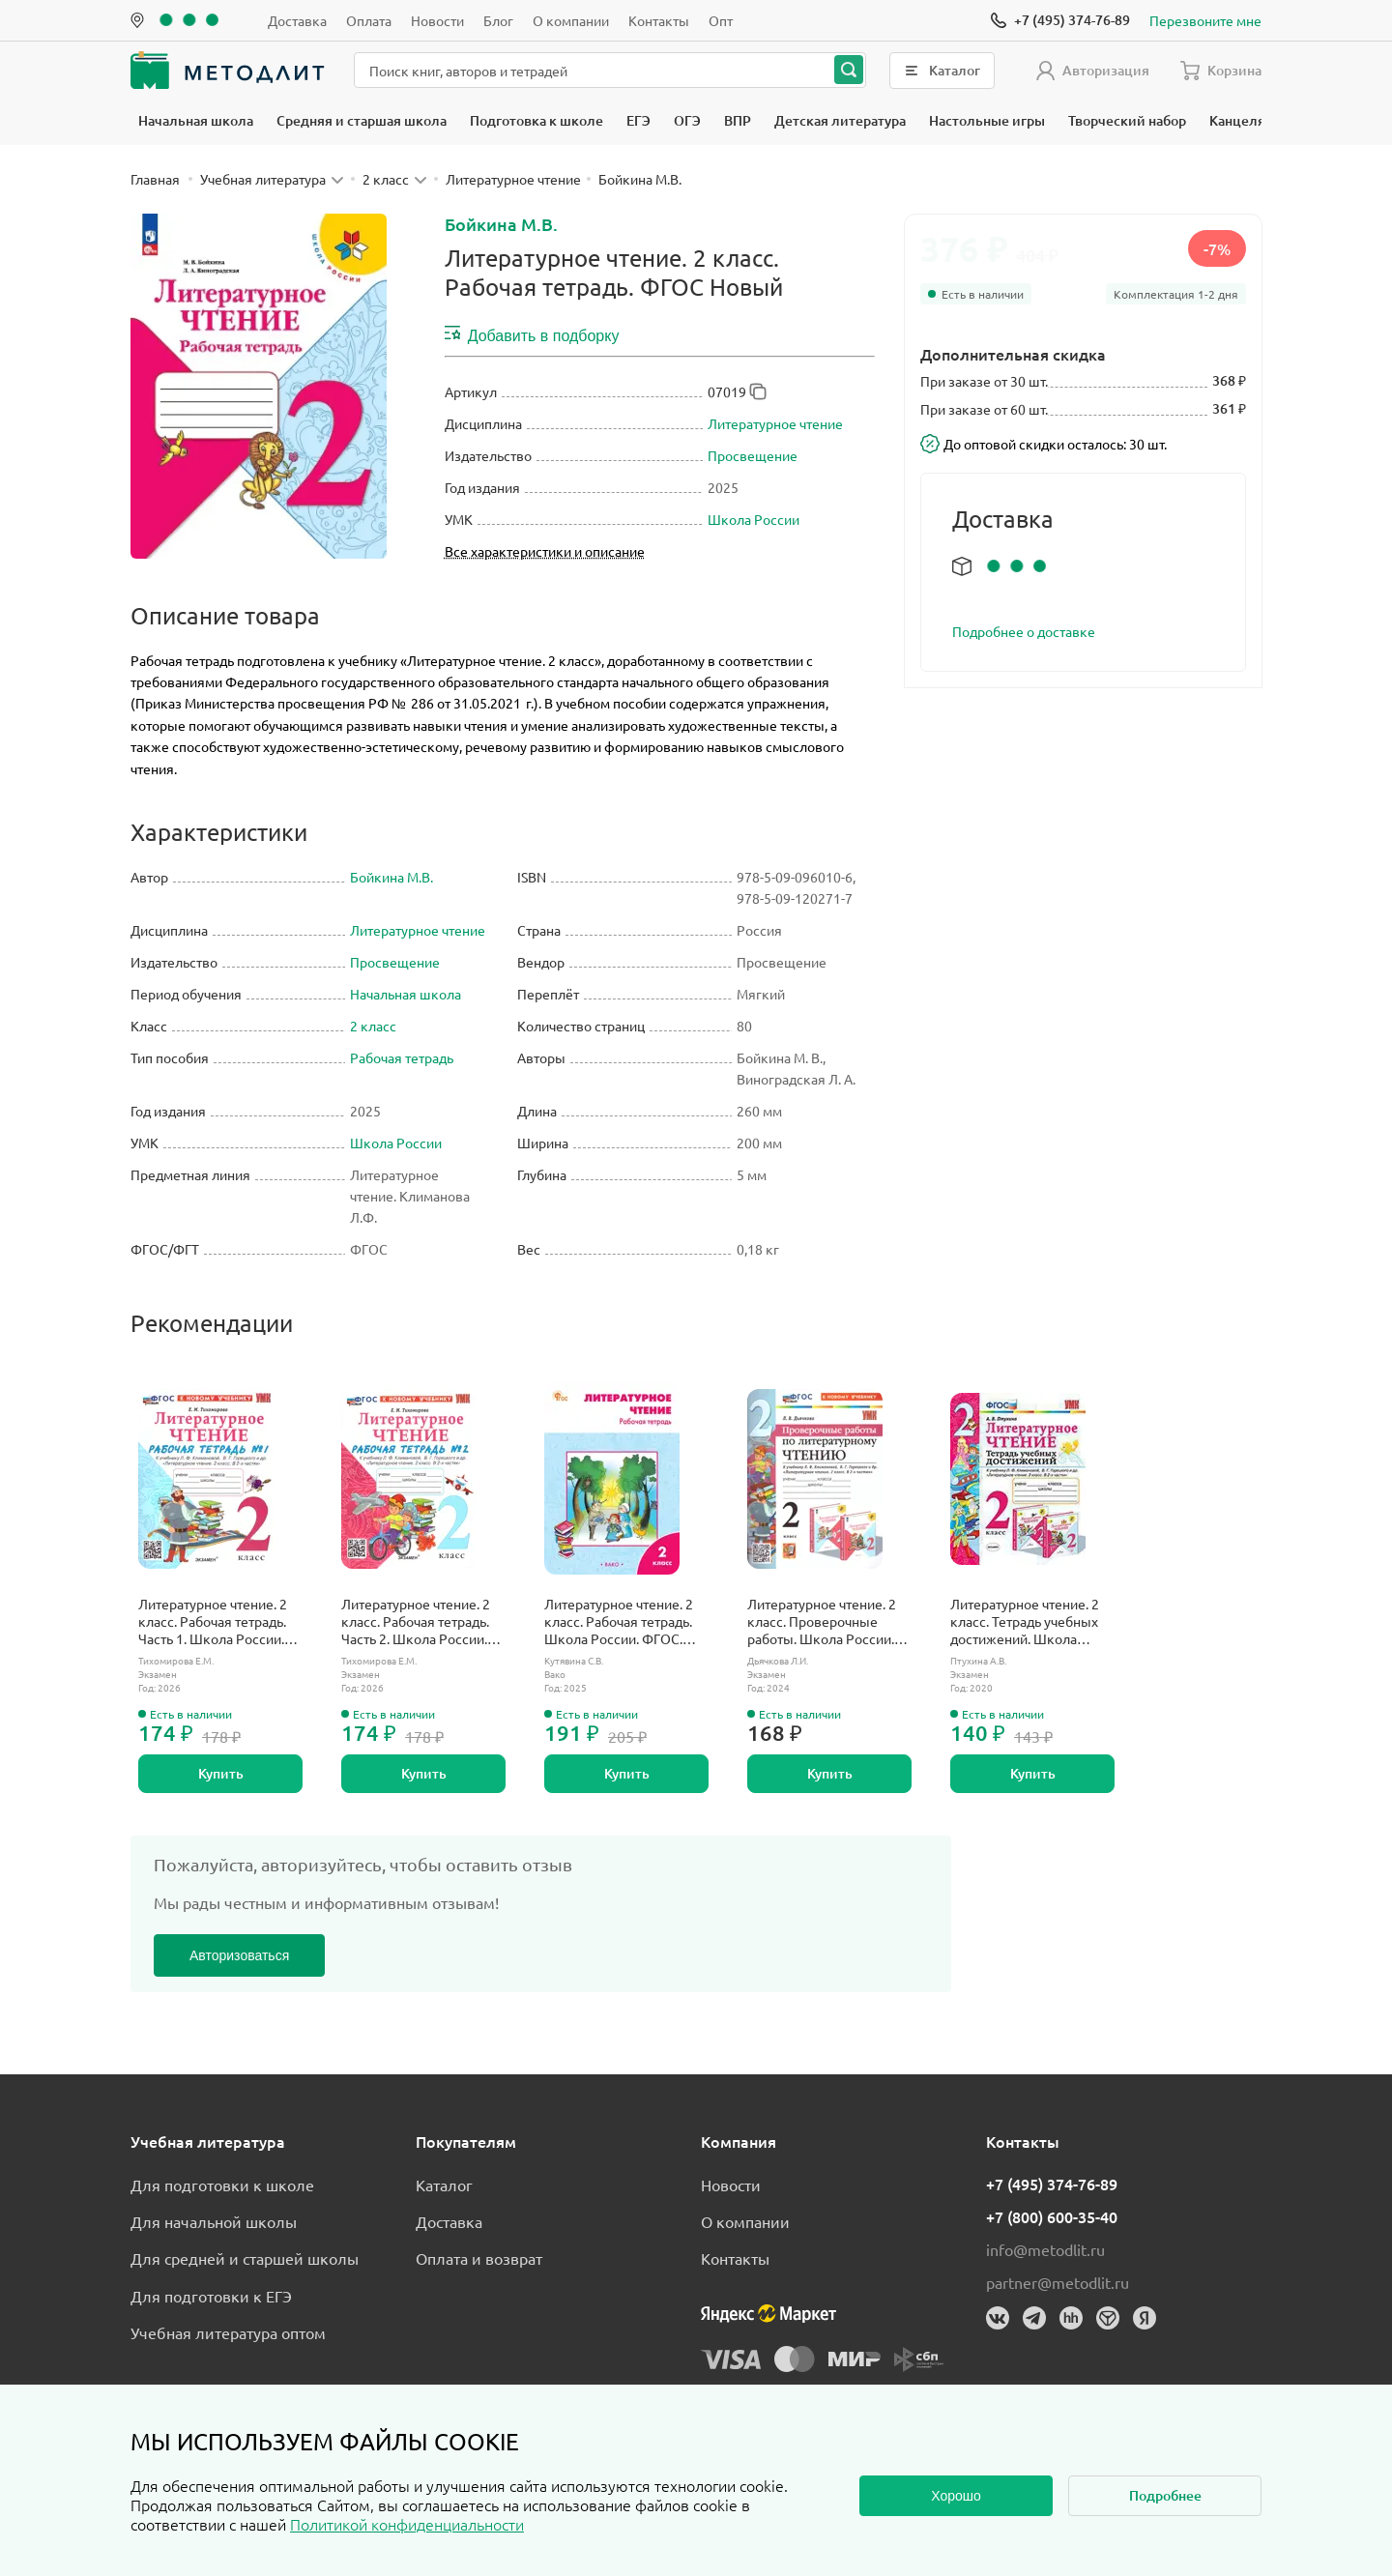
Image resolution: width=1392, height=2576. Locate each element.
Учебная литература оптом (228, 2332)
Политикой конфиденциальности (407, 2523)
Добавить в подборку (532, 334)
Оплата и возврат (479, 2258)
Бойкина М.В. (501, 224)
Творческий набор (1127, 120)
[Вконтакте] (997, 2318)
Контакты (658, 20)
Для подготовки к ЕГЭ (211, 2295)
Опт (721, 20)
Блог (498, 20)
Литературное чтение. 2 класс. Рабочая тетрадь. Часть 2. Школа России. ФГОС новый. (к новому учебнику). (416, 1621)
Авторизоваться (239, 1955)
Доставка (297, 20)
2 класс (373, 1025)
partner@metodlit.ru (1057, 2282)
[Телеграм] (1034, 2318)
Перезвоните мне (1205, 20)
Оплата (369, 20)
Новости (437, 20)
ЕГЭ (638, 120)
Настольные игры (987, 120)
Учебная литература (207, 2141)
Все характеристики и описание (545, 551)
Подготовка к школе (536, 120)
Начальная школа (195, 120)
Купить (221, 1773)
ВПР (737, 120)
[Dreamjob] (1107, 2318)
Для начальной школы (213, 2221)
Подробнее (1165, 2495)
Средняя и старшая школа (361, 120)
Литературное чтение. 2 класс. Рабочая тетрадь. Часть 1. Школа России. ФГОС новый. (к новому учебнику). (213, 1621)
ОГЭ (687, 120)
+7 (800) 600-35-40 (1051, 2216)
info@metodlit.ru (1045, 2249)
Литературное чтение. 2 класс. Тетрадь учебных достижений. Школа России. (1024, 1621)
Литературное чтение (775, 423)
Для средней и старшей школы (244, 2258)
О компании (571, 20)
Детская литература (840, 120)
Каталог (444, 2184)
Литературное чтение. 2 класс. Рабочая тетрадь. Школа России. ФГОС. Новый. (618, 1621)
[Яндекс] (1144, 2318)
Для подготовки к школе (222, 2184)
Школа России (753, 519)
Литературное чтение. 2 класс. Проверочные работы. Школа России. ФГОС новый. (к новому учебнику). (822, 1621)
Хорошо (956, 2496)
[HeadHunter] (1071, 2318)
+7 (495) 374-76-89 (1051, 2183)
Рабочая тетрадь (401, 1057)
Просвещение (753, 455)
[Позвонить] (1060, 20)
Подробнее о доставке (1023, 631)
